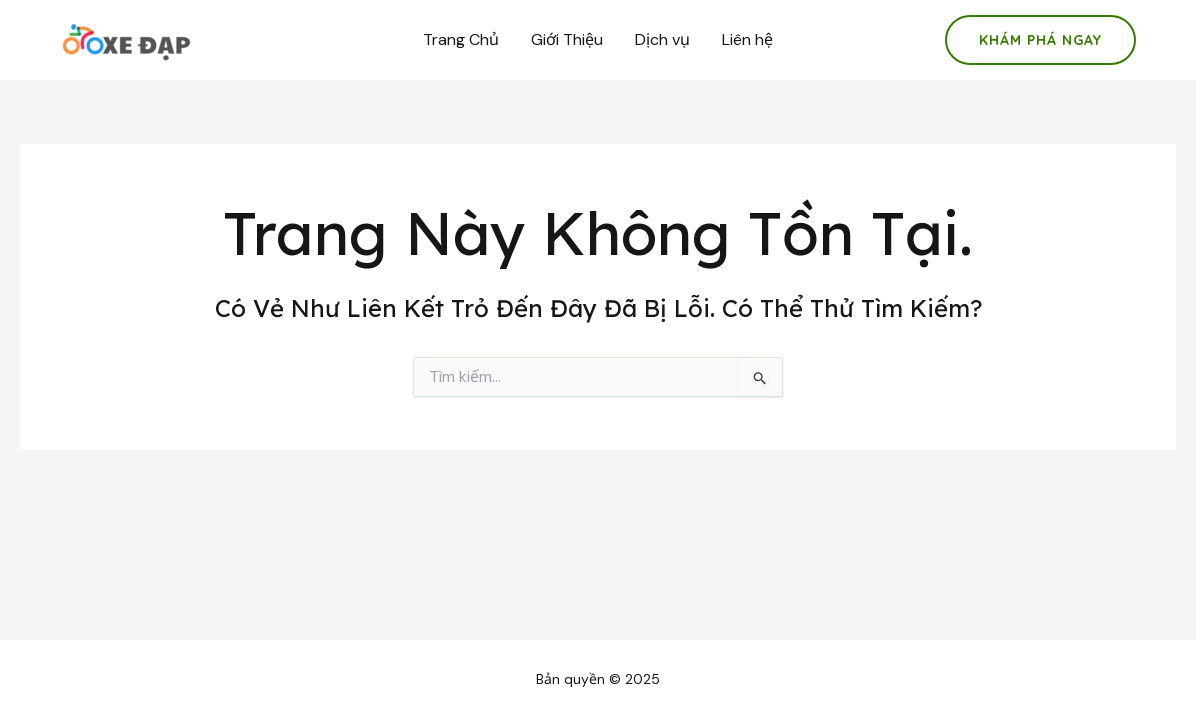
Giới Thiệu (567, 39)
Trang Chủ (461, 39)
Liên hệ (747, 39)
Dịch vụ (662, 39)
